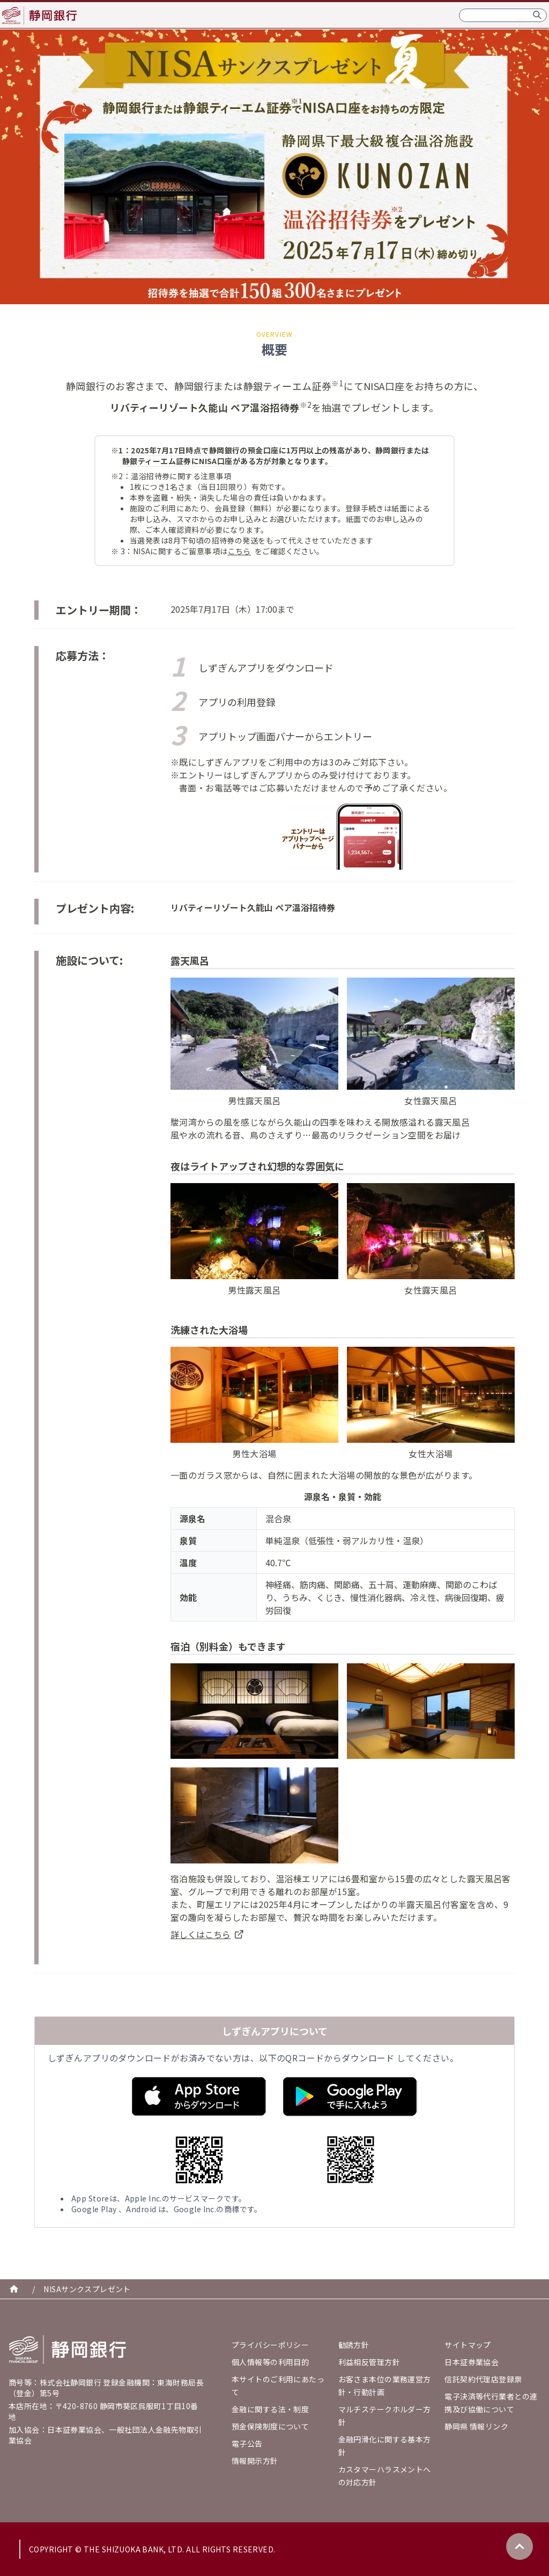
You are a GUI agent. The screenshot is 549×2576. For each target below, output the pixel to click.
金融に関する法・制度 (270, 2409)
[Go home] (68, 2349)
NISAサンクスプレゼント (86, 2289)
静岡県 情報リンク (476, 2426)
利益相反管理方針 (369, 2362)
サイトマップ (467, 2344)
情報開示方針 (255, 2460)
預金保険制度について (270, 2426)
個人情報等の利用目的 (270, 2362)
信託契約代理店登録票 (483, 2379)
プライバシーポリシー (270, 2344)
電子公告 (247, 2443)
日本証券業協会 (471, 2362)
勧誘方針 (353, 2344)
